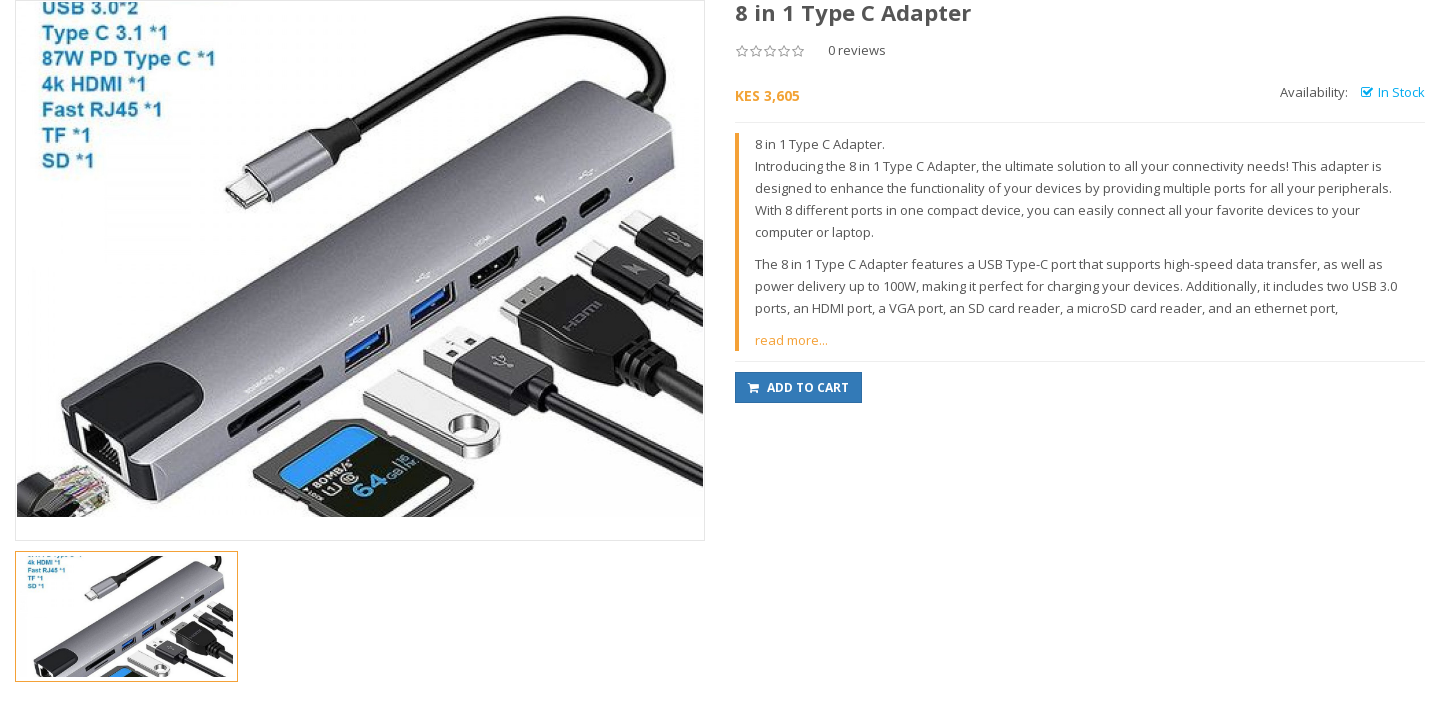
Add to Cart (798, 387)
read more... (791, 340)
